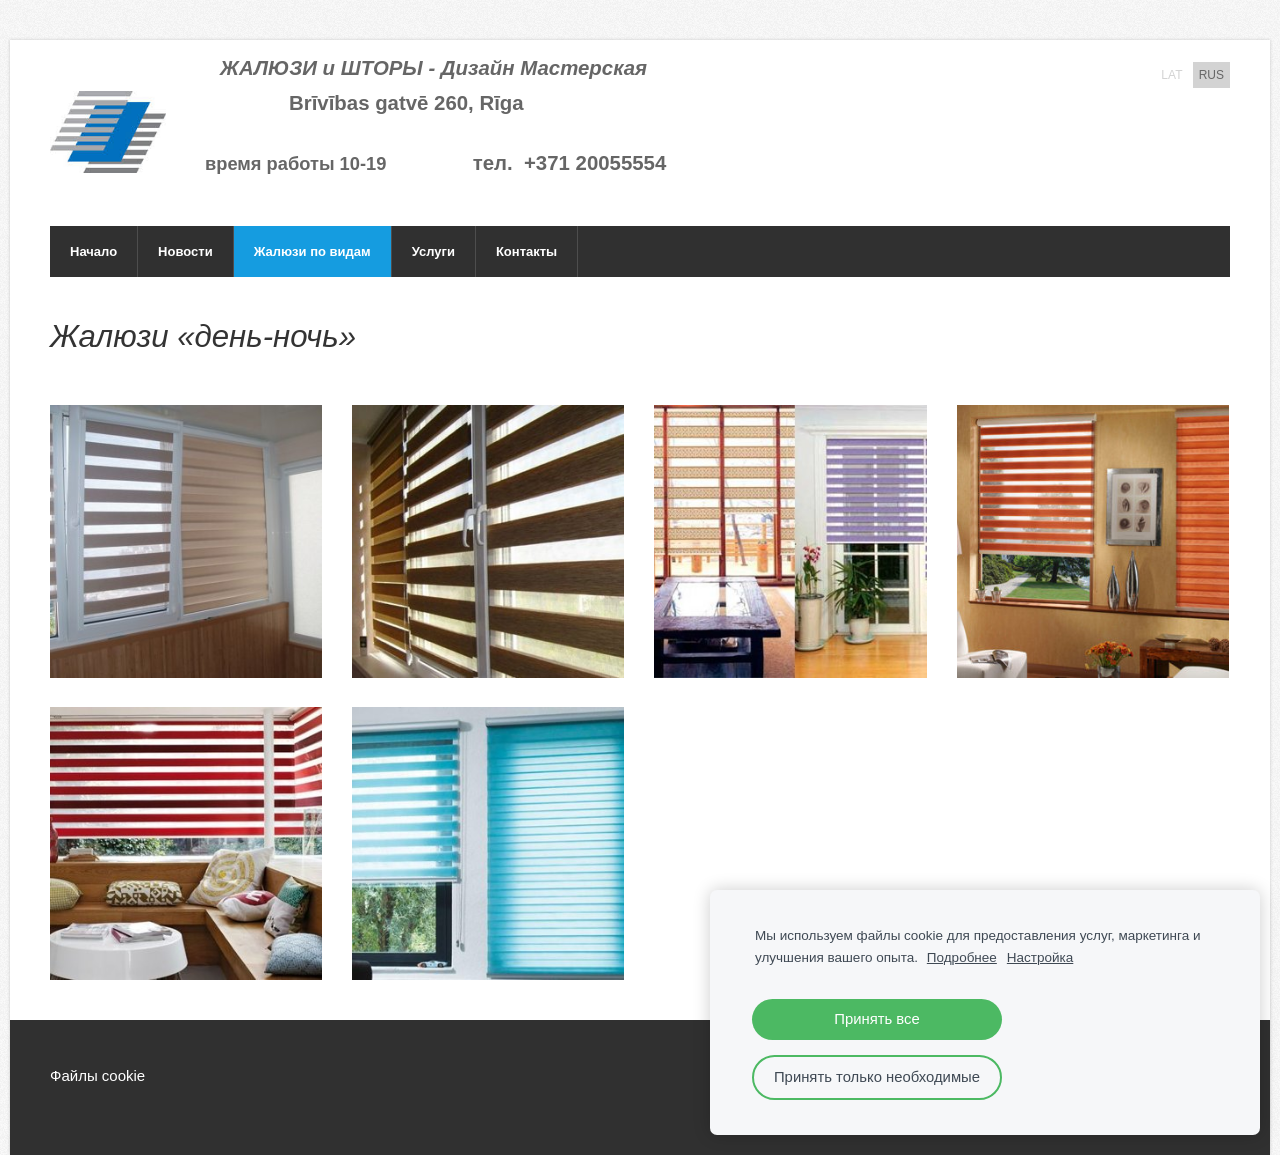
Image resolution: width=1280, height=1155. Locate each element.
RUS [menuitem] (1211, 75)
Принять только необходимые (877, 1077)
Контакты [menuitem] (526, 251)
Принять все (877, 1019)
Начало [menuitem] (93, 251)
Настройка (1040, 957)
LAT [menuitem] (1171, 75)
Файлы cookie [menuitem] (97, 1075)
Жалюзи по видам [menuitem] (312, 251)
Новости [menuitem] (185, 251)
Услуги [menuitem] (433, 251)
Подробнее (962, 957)
